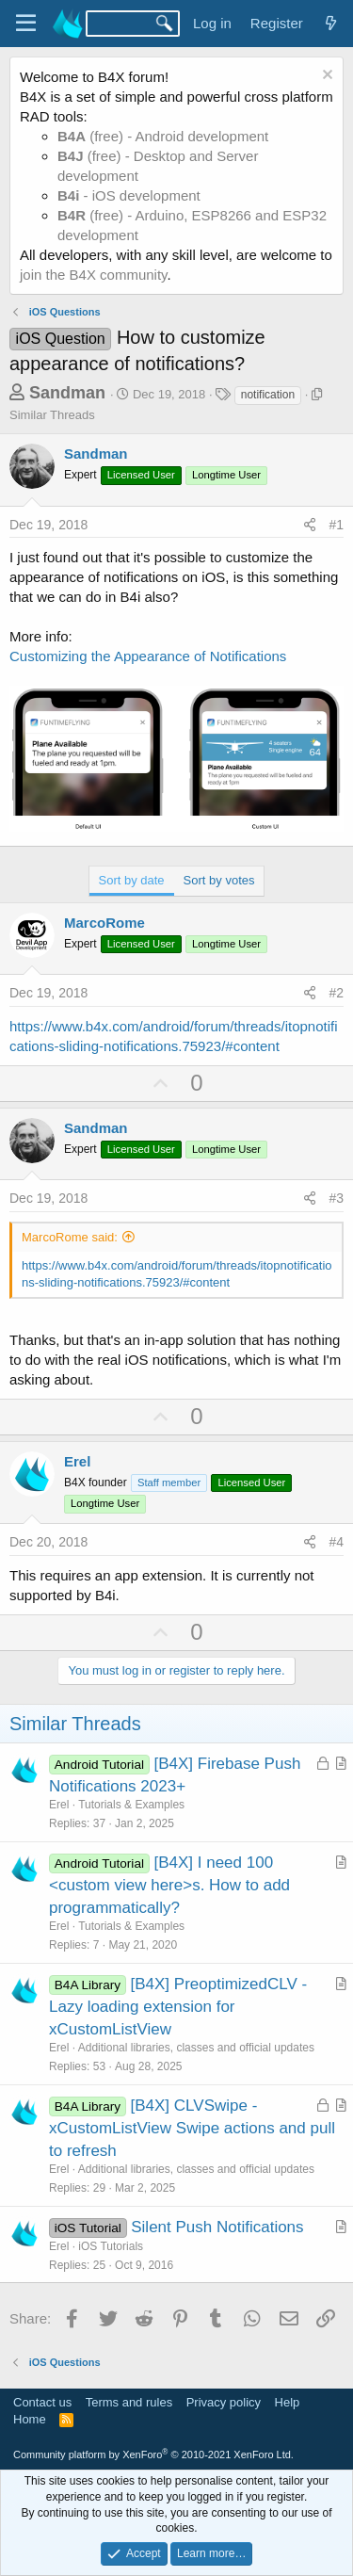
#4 (336, 1541)
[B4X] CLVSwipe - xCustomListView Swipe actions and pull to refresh (192, 2128)
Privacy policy (223, 2402)
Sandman (67, 392)
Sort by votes (219, 880)
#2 (336, 992)
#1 (336, 524)
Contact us (42, 2402)
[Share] (309, 525)
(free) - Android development (162, 136)
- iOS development (129, 195)
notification (268, 394)
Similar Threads (52, 415)
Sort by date (132, 880)
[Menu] (26, 23)
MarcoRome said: (70, 1237)
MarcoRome (104, 923)
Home (29, 2419)
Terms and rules (129, 2402)
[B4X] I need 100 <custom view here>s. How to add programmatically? (169, 1885)
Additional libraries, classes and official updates (196, 2047)
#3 (336, 1198)
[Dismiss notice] (325, 77)
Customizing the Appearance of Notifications (147, 656)
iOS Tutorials (110, 2246)
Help (287, 2402)
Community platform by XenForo (153, 2454)
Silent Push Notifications (217, 2227)
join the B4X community (93, 275)
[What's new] (331, 23)
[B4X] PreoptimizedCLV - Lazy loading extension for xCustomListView (178, 2006)
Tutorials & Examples (131, 1804)
